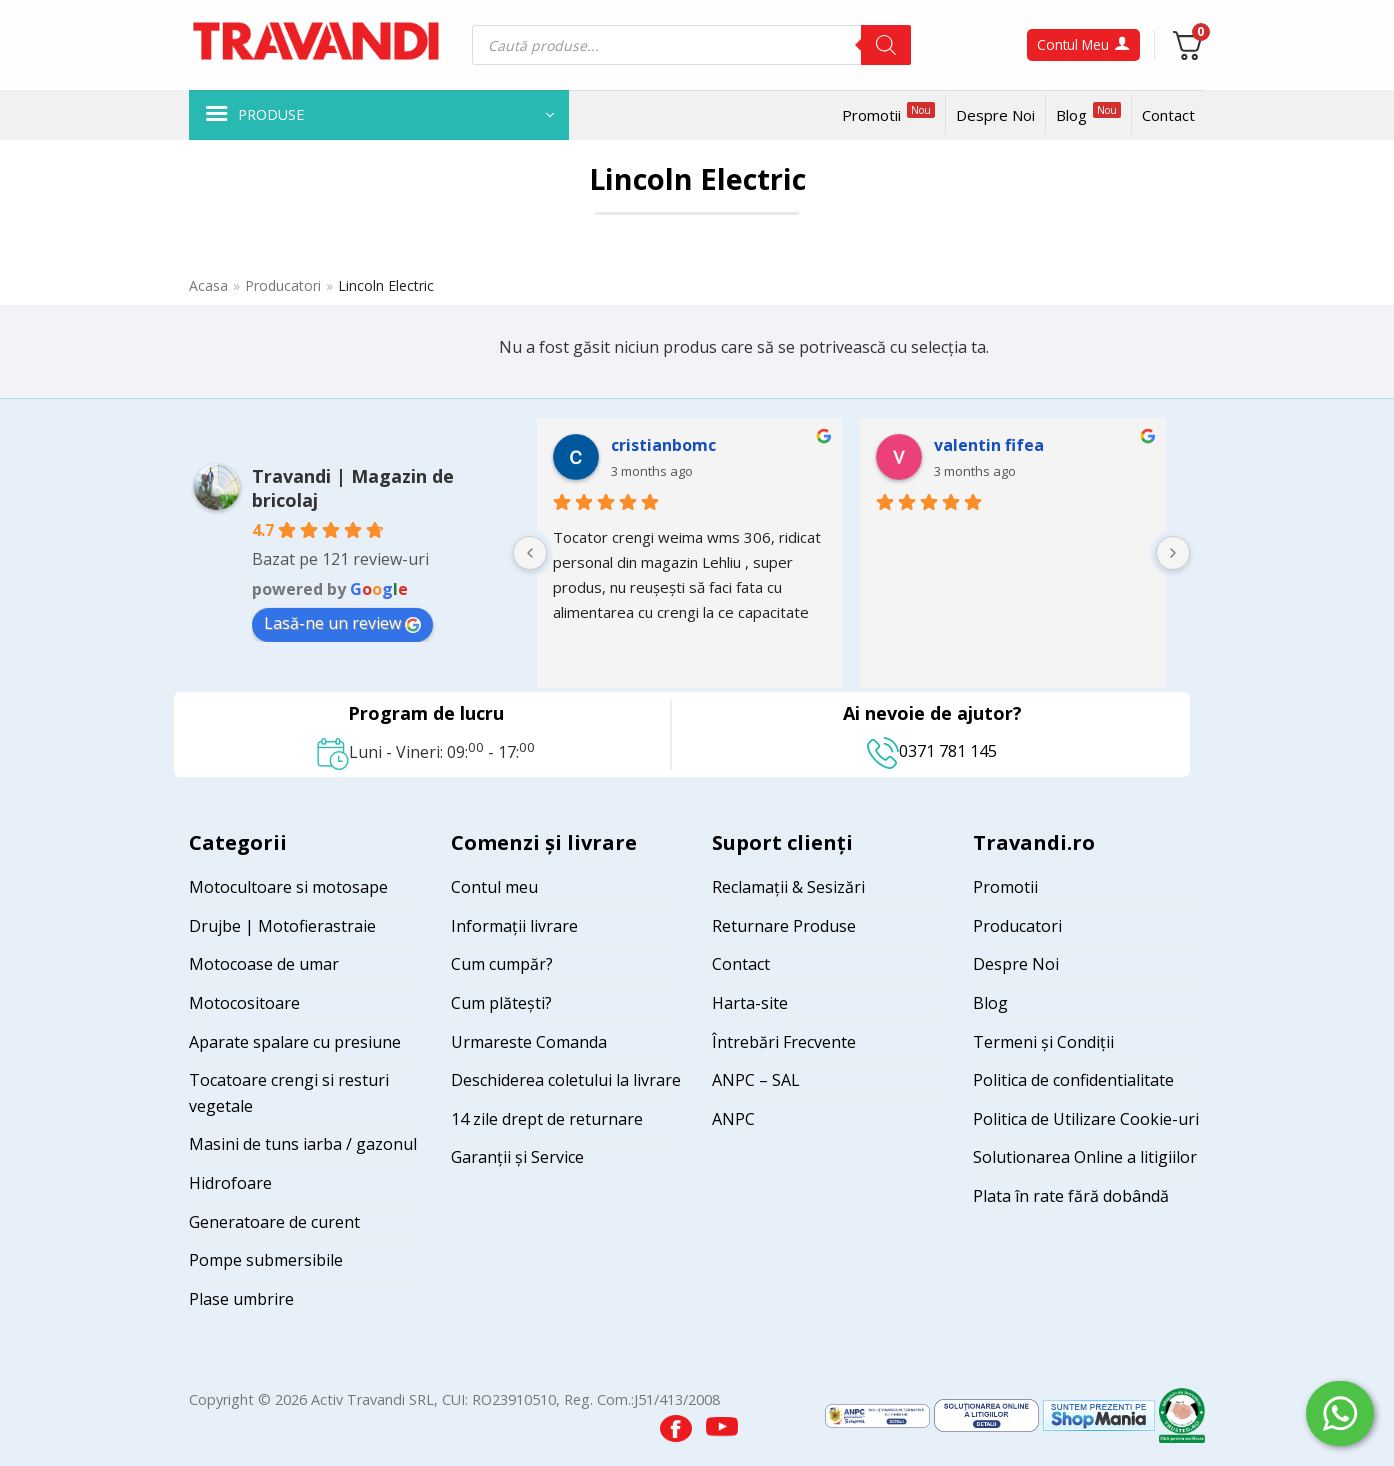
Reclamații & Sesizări (788, 887)
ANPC (733, 1119)
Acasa (208, 285)
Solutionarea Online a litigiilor (1085, 1157)
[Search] (886, 45)
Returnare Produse (784, 926)
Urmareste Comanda (529, 1042)
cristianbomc (663, 445)
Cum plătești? (501, 1003)
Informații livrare (514, 926)
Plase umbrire (241, 1299)
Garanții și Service (517, 1157)
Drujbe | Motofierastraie (282, 926)
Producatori (283, 285)
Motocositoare (244, 1003)
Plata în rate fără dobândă (1071, 1196)
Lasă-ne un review (342, 623)
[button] (379, 115)
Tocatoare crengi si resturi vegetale (289, 1093)
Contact (1168, 115)
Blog (1088, 113)
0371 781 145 (932, 751)
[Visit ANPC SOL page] (988, 1414)
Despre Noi (995, 115)
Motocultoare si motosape (288, 887)
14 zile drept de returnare (547, 1119)
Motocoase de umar (264, 964)
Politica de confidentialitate (1073, 1080)
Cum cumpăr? (502, 964)
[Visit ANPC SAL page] (879, 1414)
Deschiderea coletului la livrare (566, 1080)
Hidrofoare (230, 1183)
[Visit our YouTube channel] (722, 1422)
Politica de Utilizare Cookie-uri (1086, 1119)
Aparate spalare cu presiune (295, 1042)
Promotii (888, 113)
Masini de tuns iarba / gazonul (303, 1144)
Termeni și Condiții (1043, 1042)
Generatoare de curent (274, 1222)
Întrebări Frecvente (784, 1042)
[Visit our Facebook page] (678, 1422)
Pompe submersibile (266, 1260)
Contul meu (494, 887)
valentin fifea (989, 445)
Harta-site (750, 1003)
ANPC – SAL (756, 1080)
